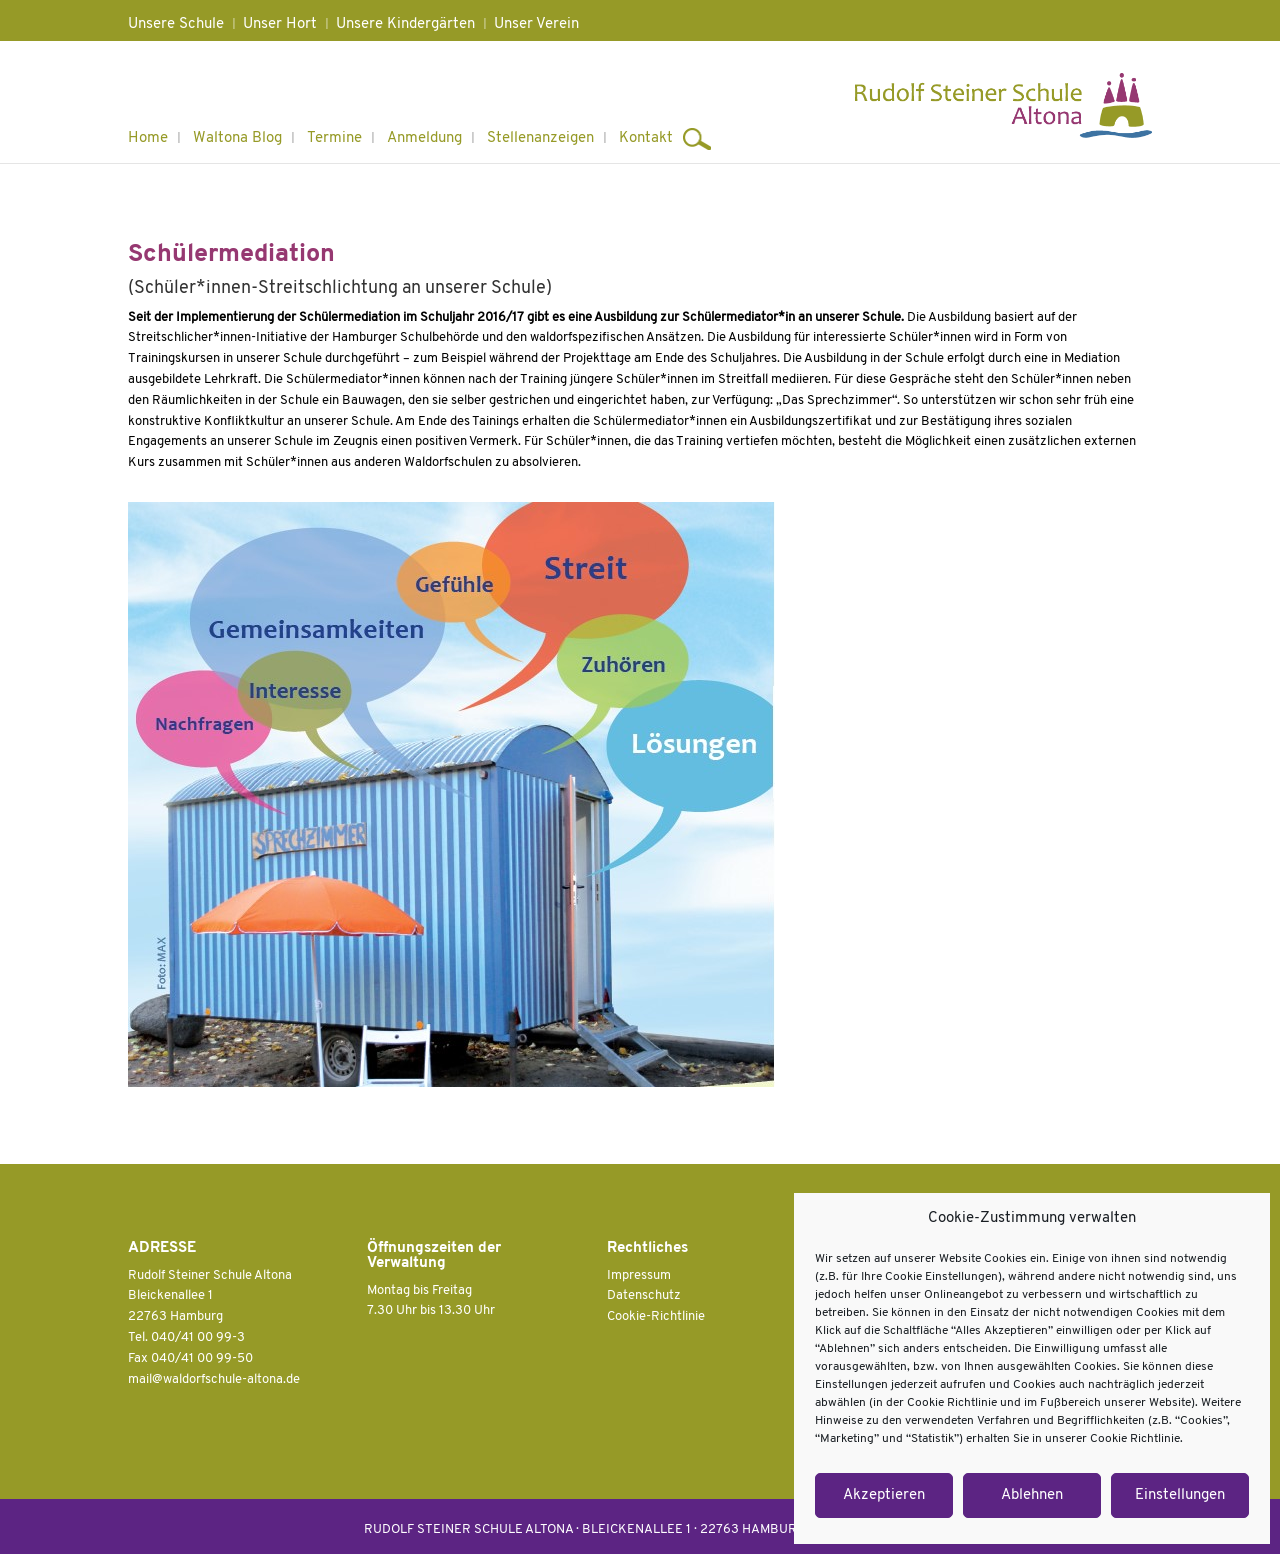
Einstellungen (1180, 1495)
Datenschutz (644, 1295)
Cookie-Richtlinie (656, 1316)
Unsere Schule (176, 24)
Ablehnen (1032, 1495)
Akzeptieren (884, 1495)
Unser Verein (536, 24)
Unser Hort (280, 24)
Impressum (639, 1275)
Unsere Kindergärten (405, 24)
